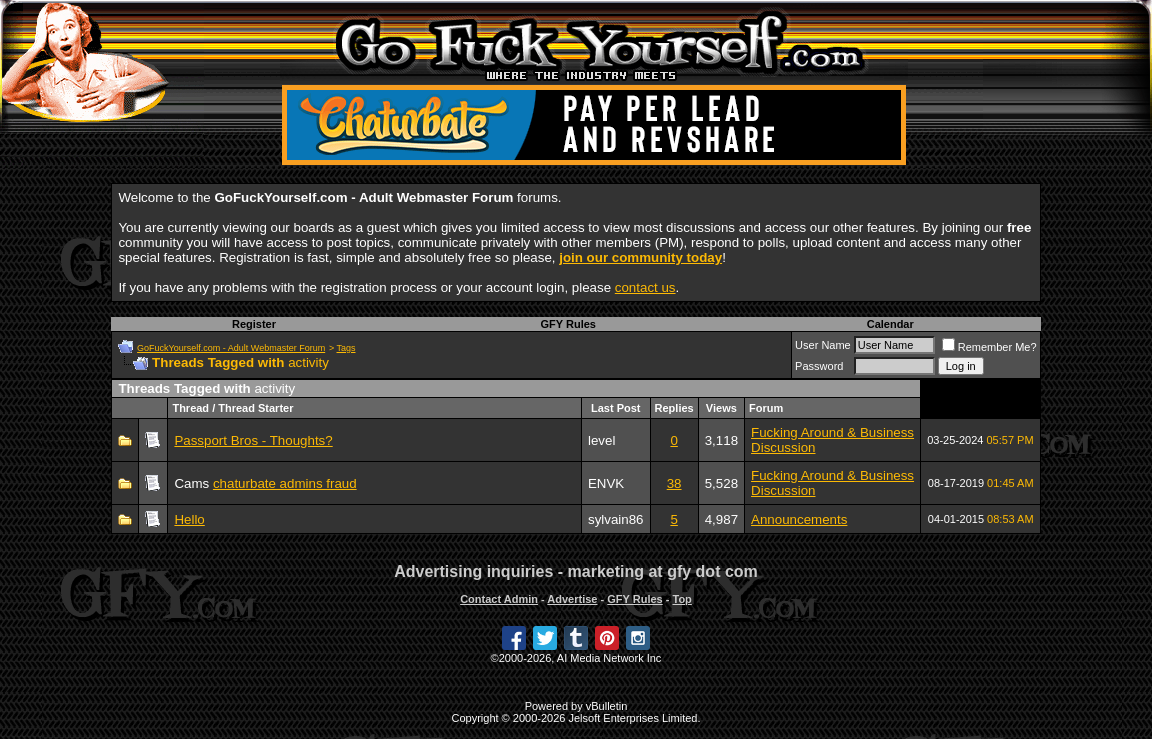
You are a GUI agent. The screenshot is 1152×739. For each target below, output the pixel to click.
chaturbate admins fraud (285, 483)
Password (819, 366)
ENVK (606, 483)
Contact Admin (499, 599)
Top (681, 599)
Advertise (572, 599)
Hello (189, 519)
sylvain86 (616, 519)
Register (254, 324)
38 (674, 483)
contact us (645, 287)
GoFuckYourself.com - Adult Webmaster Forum (231, 348)
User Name (823, 345)
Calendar (890, 324)
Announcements (799, 519)
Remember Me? (989, 347)
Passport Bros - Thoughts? (253, 440)
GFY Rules (568, 324)
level (601, 440)
